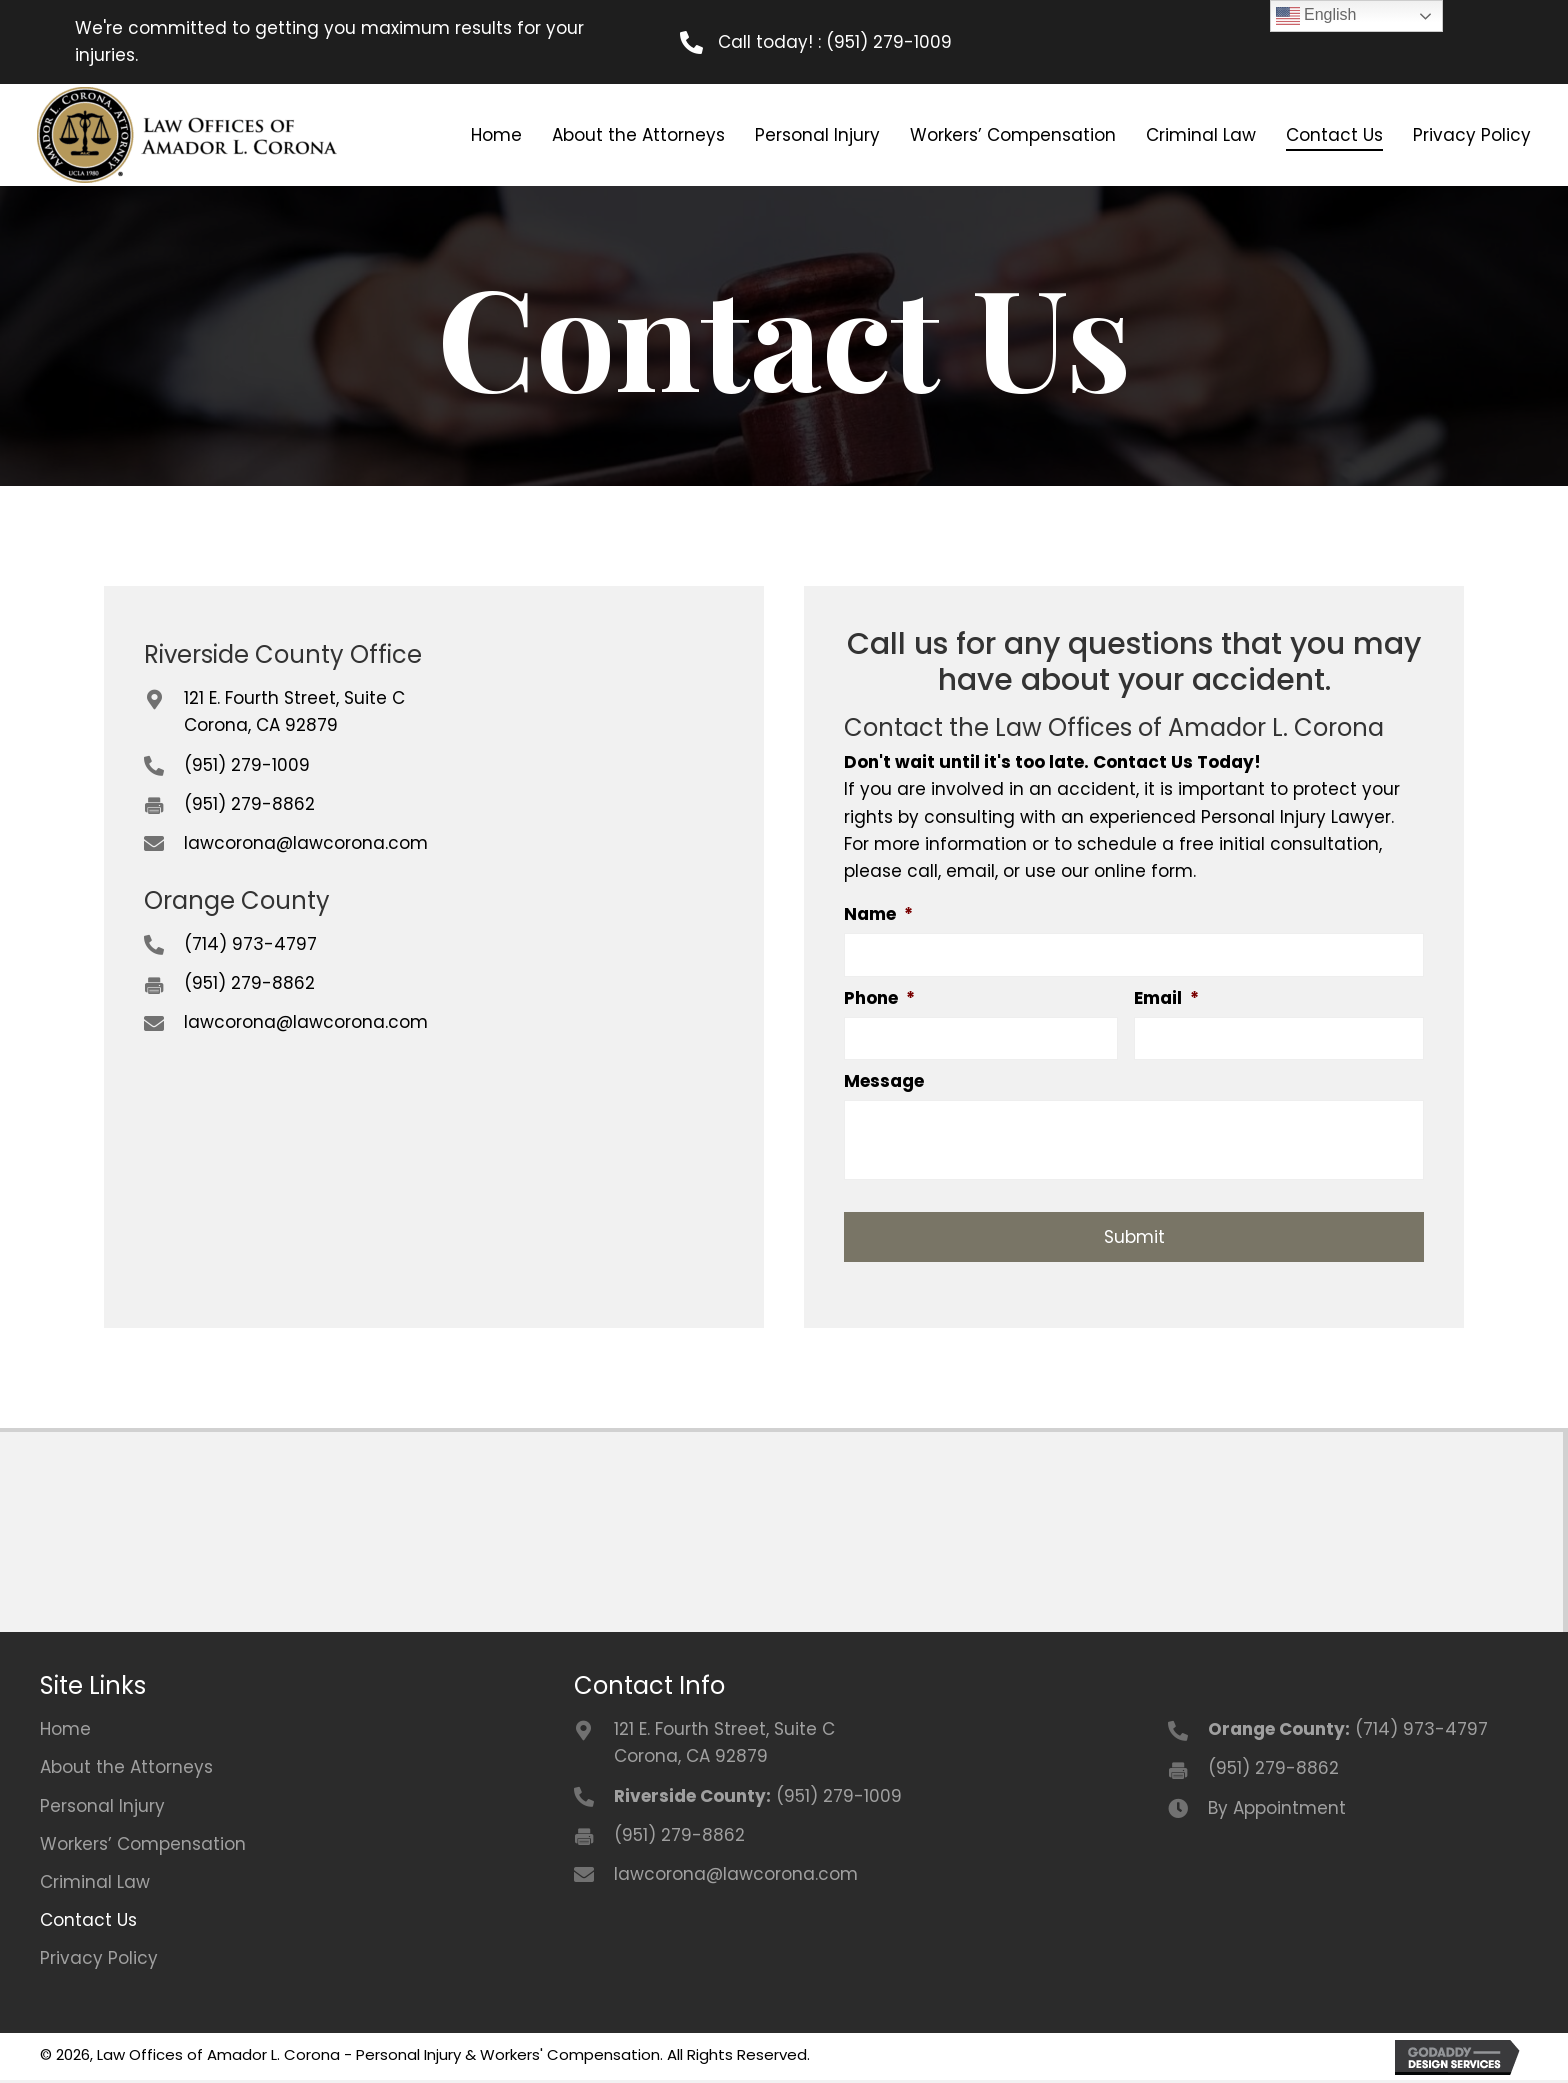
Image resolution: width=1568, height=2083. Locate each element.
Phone (879, 998)
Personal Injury (102, 1810)
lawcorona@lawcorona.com (306, 841)
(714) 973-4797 (250, 942)
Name (878, 912)
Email (1166, 998)
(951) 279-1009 (889, 43)
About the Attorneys (126, 1771)
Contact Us (88, 1924)
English (1316, 16)
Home (65, 1733)
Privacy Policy (99, 1962)
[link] (493, 134)
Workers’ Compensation (143, 1848)
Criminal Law (95, 1886)
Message (884, 1085)
